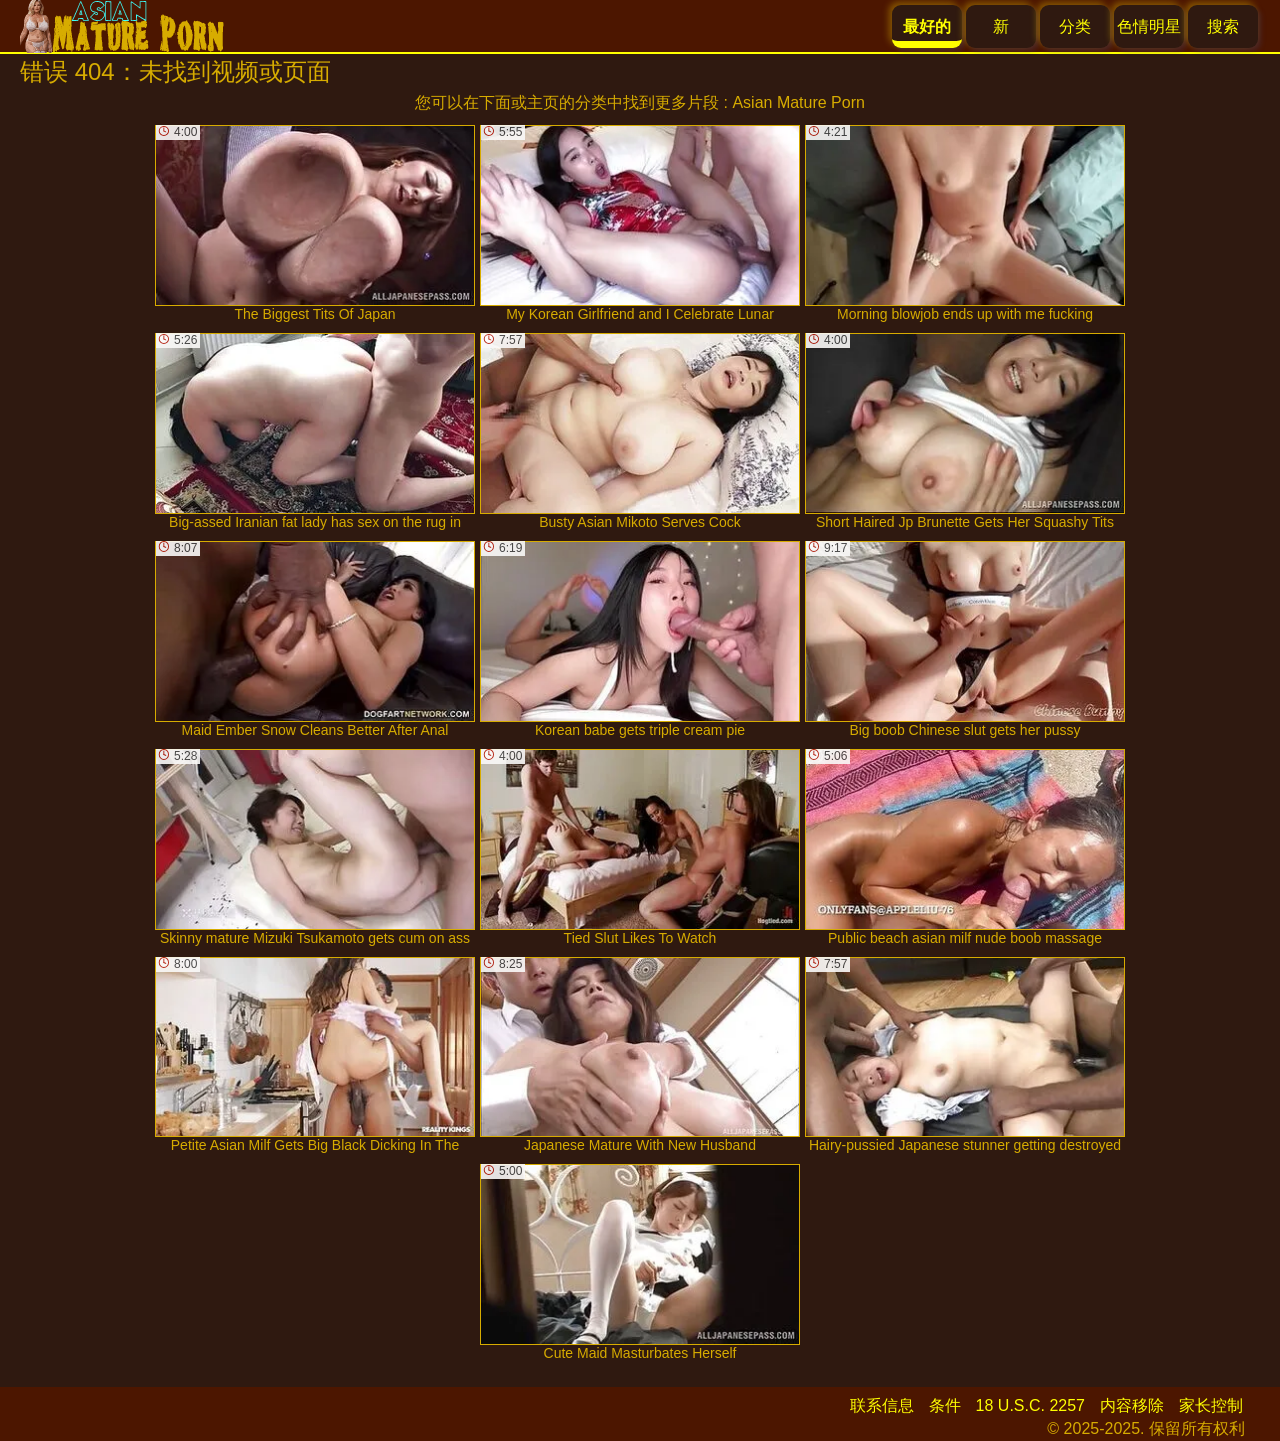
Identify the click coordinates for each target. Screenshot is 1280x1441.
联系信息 (882, 1405)
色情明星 (1149, 26)
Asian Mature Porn (798, 102)
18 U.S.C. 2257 (1030, 1405)
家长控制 (1211, 1405)
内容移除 (1132, 1405)
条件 (945, 1405)
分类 (1075, 26)
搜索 (1223, 26)
